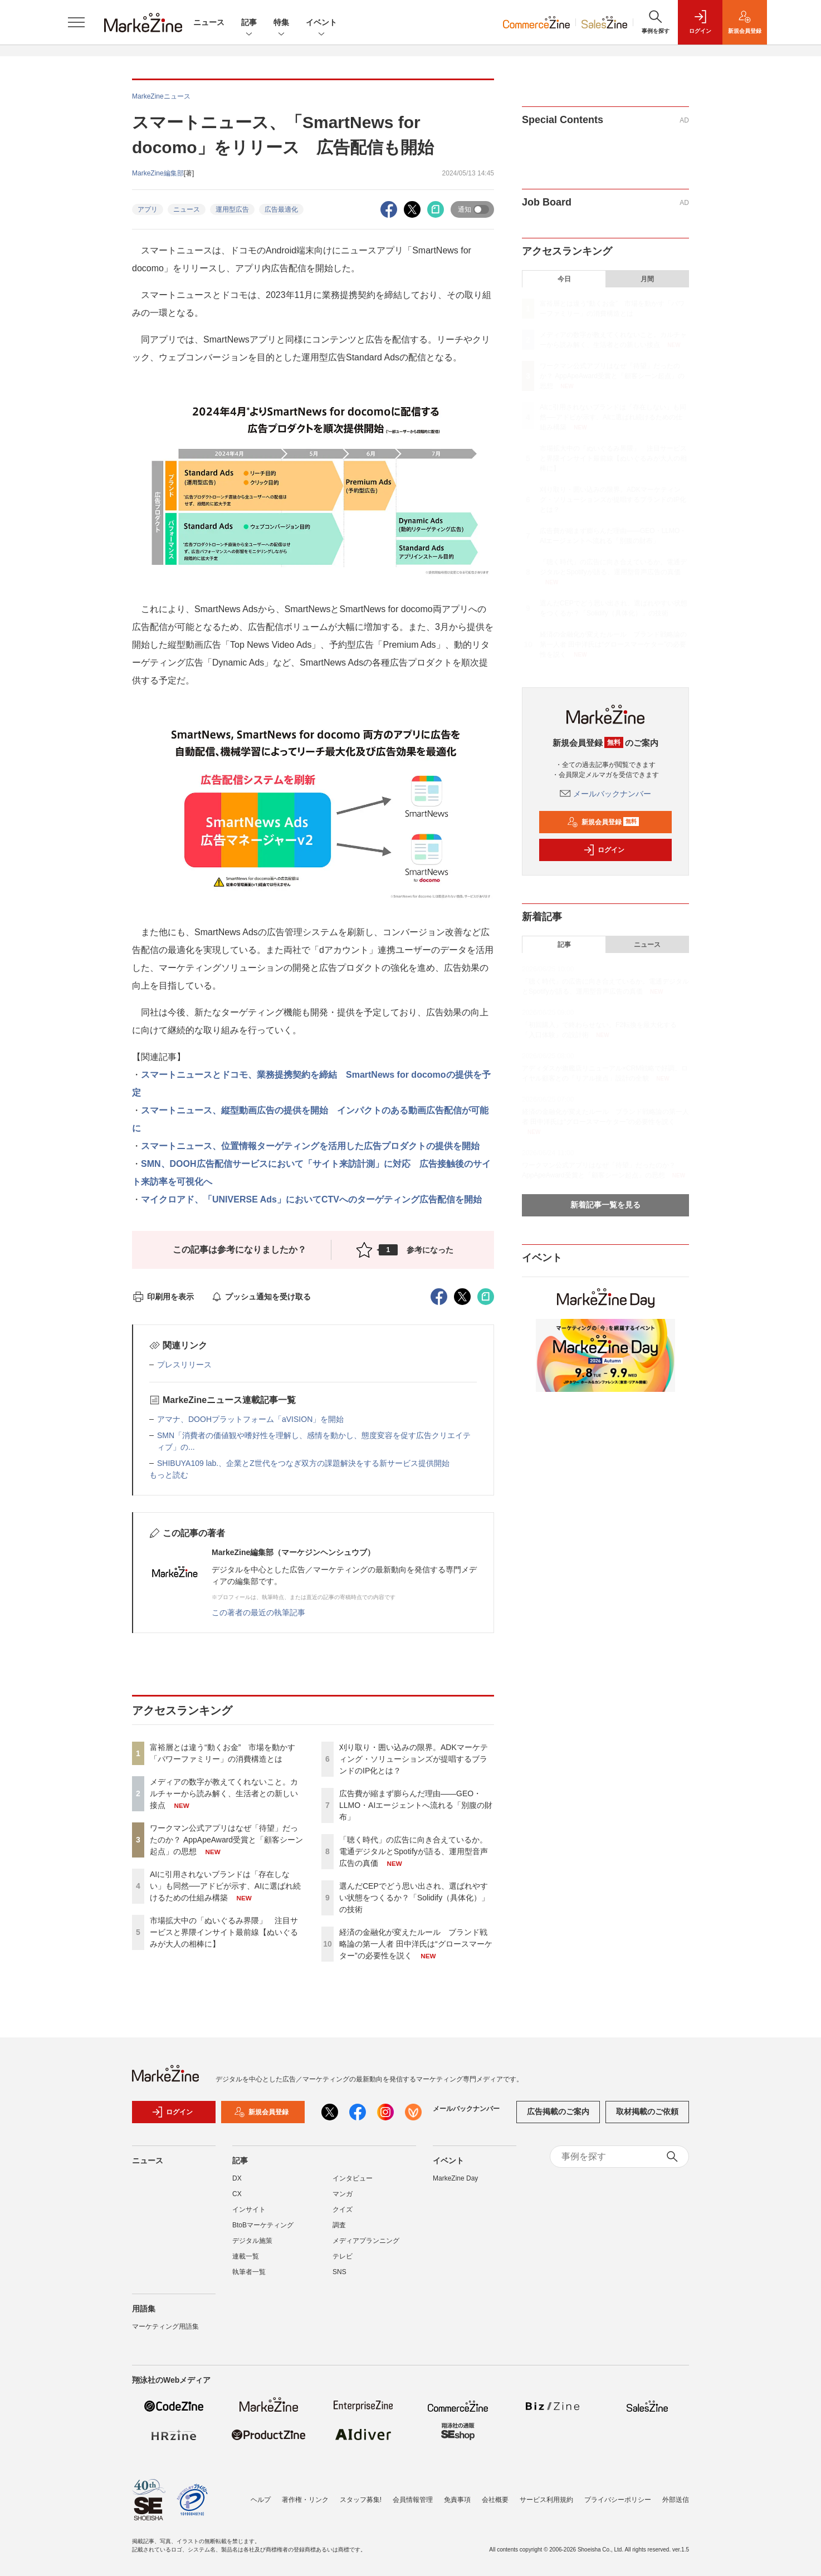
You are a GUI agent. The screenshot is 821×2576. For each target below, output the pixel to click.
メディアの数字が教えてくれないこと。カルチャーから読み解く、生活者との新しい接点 (224, 1793)
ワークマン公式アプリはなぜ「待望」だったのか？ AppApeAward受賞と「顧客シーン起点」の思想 (226, 1840)
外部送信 (675, 2500)
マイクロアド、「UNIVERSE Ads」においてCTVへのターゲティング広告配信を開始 (311, 1199)
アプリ (148, 209)
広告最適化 (281, 209)
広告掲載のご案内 (558, 2111)
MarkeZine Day (455, 2178)
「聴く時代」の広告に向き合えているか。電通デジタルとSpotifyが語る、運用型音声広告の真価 (413, 1851)
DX (237, 2178)
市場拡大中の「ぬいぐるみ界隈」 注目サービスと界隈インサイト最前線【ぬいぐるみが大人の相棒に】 (224, 1932)
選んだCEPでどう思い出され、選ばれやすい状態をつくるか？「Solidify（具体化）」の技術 (414, 1897)
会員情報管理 (413, 2500)
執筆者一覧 (249, 2272)
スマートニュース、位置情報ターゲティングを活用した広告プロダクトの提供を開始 (310, 1146)
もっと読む (168, 1474)
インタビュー (353, 2178)
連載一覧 (245, 2256)
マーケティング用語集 (165, 2326)
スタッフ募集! (361, 2500)
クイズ (343, 2209)
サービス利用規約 (546, 2500)
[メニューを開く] (76, 22)
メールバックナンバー (605, 793)
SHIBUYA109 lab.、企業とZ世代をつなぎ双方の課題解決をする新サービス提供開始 (303, 1463)
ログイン (603, 850)
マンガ (343, 2194)
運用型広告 (232, 209)
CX (237, 2194)
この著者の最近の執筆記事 (258, 1612)
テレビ (343, 2256)
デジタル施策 (252, 2241)
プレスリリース (184, 1364)
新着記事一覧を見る (605, 1204)
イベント (321, 23)
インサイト (249, 2209)
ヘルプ (261, 2500)
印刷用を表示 (163, 1296)
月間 (647, 279)
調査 (339, 2225)
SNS (339, 2272)
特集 (281, 23)
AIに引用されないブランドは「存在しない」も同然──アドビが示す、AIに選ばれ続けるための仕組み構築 (225, 1886)
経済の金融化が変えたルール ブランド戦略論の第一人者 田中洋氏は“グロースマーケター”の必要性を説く (415, 1944)
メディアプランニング (366, 2241)
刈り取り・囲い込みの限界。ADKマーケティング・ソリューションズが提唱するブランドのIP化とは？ (413, 1759)
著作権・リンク (305, 2500)
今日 (564, 279)
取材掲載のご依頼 (647, 2111)
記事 (249, 23)
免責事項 (457, 2500)
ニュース (208, 22)
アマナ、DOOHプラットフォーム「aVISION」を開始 (250, 1419)
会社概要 (495, 2500)
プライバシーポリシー (617, 2500)
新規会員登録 (603, 822)
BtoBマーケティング (263, 2225)
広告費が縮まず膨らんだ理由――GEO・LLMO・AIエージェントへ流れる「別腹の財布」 (415, 1805)
